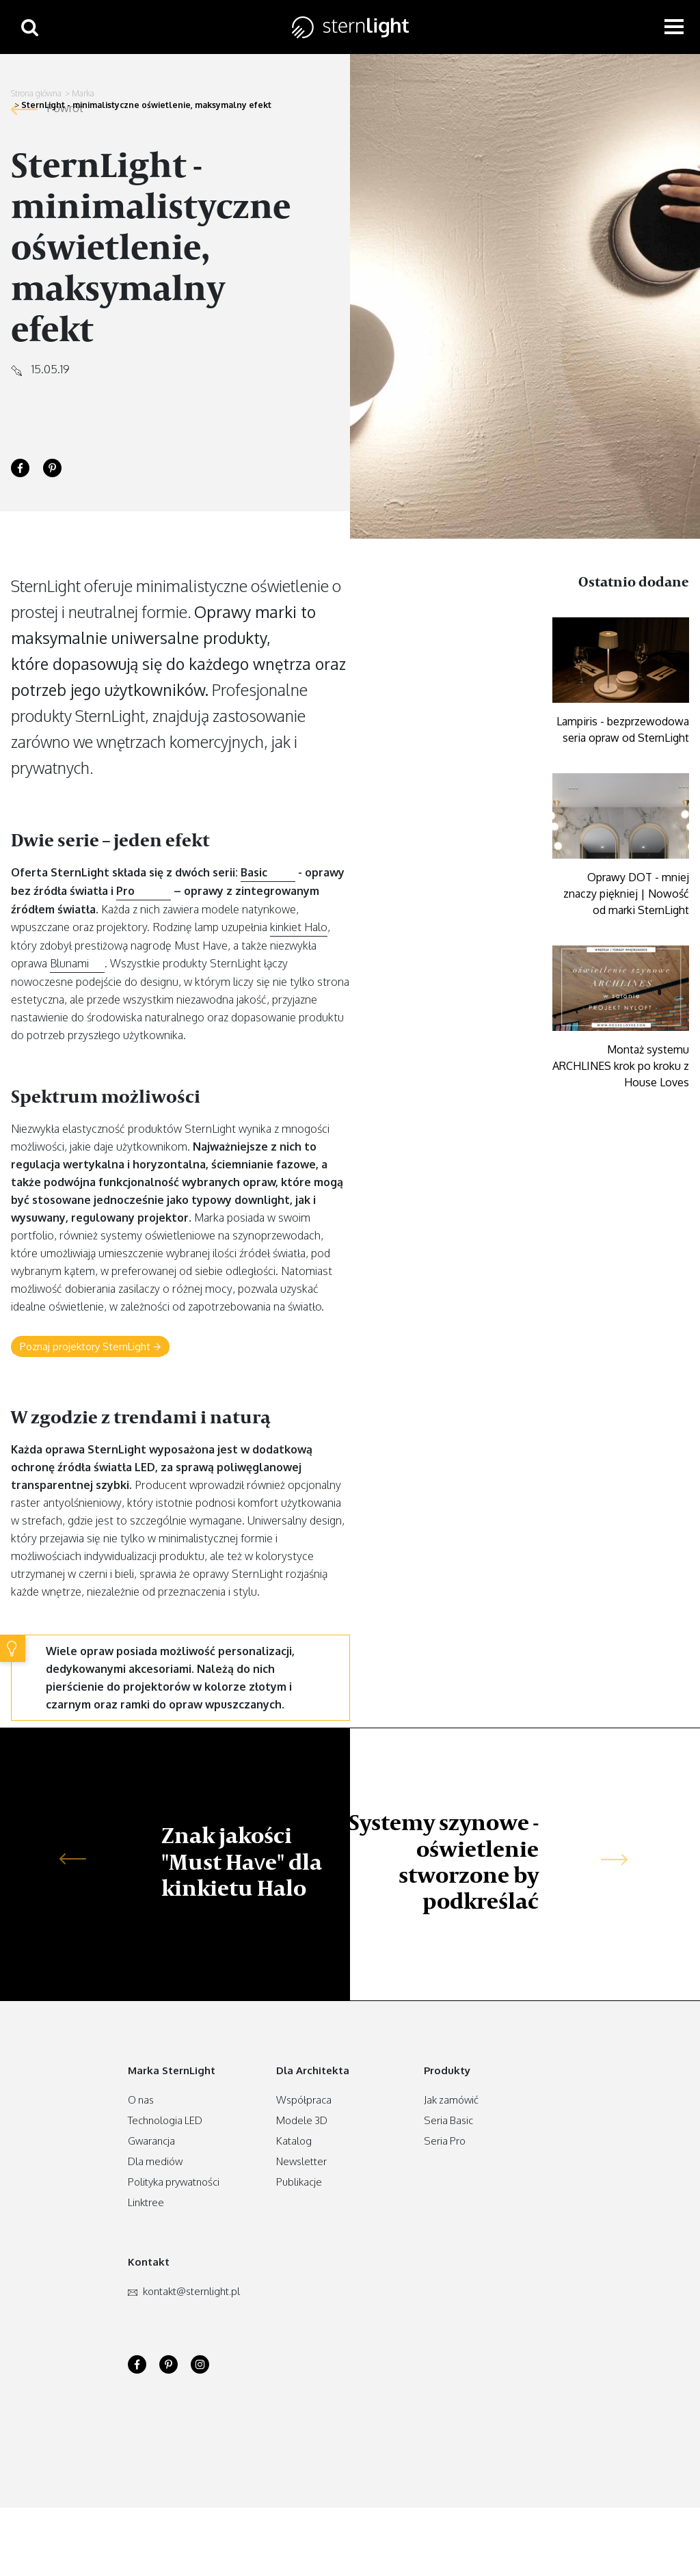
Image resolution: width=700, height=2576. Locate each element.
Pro (125, 891)
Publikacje (299, 2181)
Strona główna (36, 93)
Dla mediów (155, 2161)
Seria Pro (445, 2140)
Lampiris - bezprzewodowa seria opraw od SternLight (622, 729)
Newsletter (301, 2161)
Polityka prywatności (173, 2181)
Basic (254, 872)
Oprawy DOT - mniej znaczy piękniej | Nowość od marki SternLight (626, 893)
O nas (141, 2099)
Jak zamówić (451, 2099)
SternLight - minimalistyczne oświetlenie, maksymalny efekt (146, 105)
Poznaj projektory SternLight (90, 1347)
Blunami (69, 963)
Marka (83, 93)
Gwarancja (151, 2140)
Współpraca (304, 2099)
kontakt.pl (184, 2291)
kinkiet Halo (298, 927)
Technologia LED (165, 2120)
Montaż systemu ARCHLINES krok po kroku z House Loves (620, 1066)
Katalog (294, 2140)
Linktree (146, 2202)
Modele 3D (301, 2120)
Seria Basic (448, 2120)
